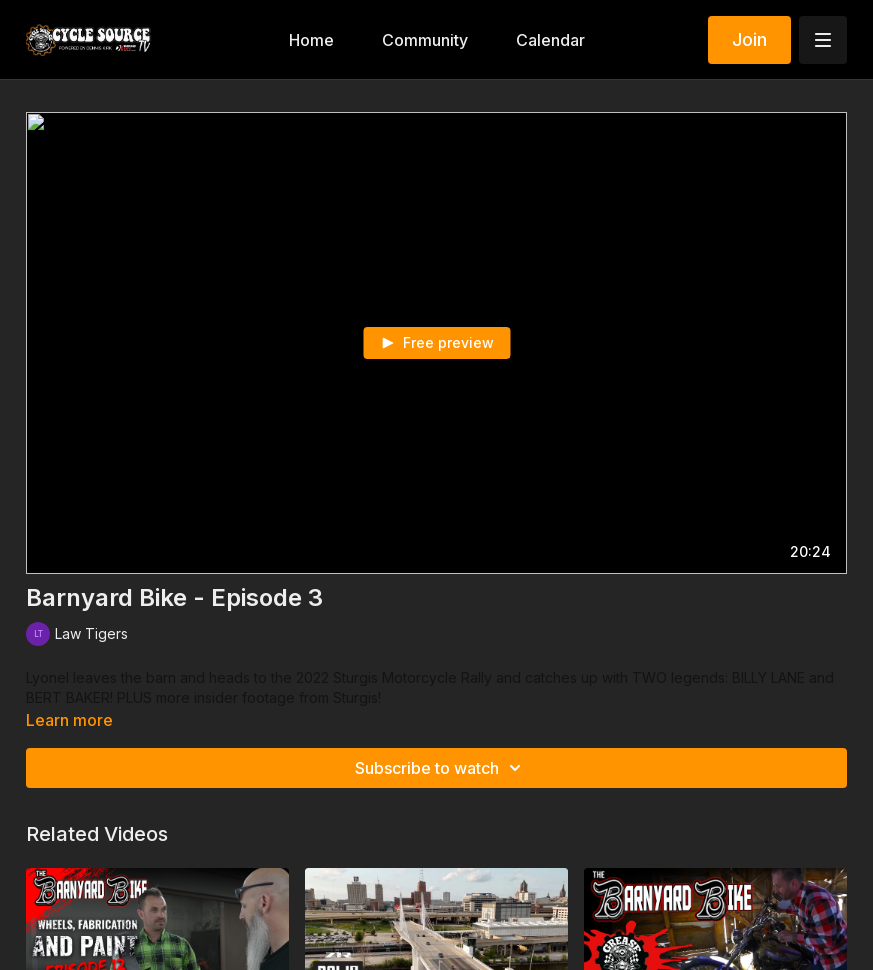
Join (749, 39)
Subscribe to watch (441, 768)
